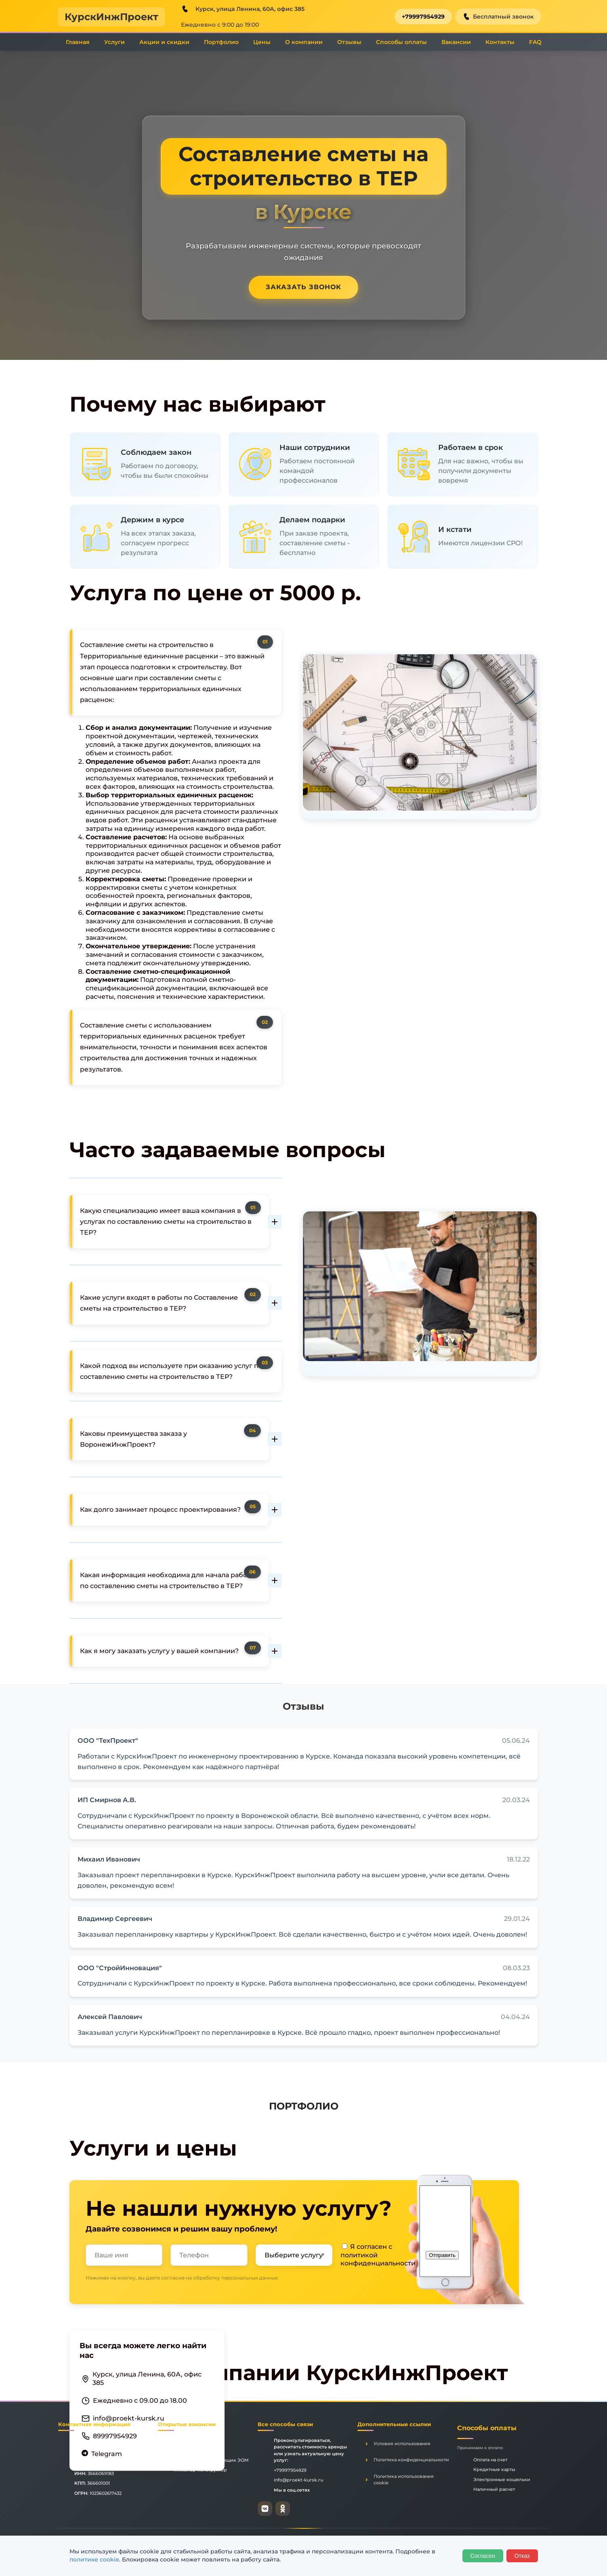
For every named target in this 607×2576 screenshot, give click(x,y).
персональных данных (249, 2278)
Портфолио (221, 42)
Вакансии (456, 42)
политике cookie (94, 2559)
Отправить (442, 2255)
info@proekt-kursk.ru (128, 2418)
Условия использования (402, 2443)
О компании (304, 42)
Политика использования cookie (404, 2479)
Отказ (522, 2556)
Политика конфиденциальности (411, 2460)
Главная (78, 42)
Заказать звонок (303, 287)
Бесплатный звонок (498, 17)
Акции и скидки (164, 42)
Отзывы (349, 42)
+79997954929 (423, 16)
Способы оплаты (401, 42)
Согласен (482, 2556)
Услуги (114, 42)
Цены (262, 42)
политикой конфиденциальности (378, 2259)
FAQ (535, 42)
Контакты (500, 42)
